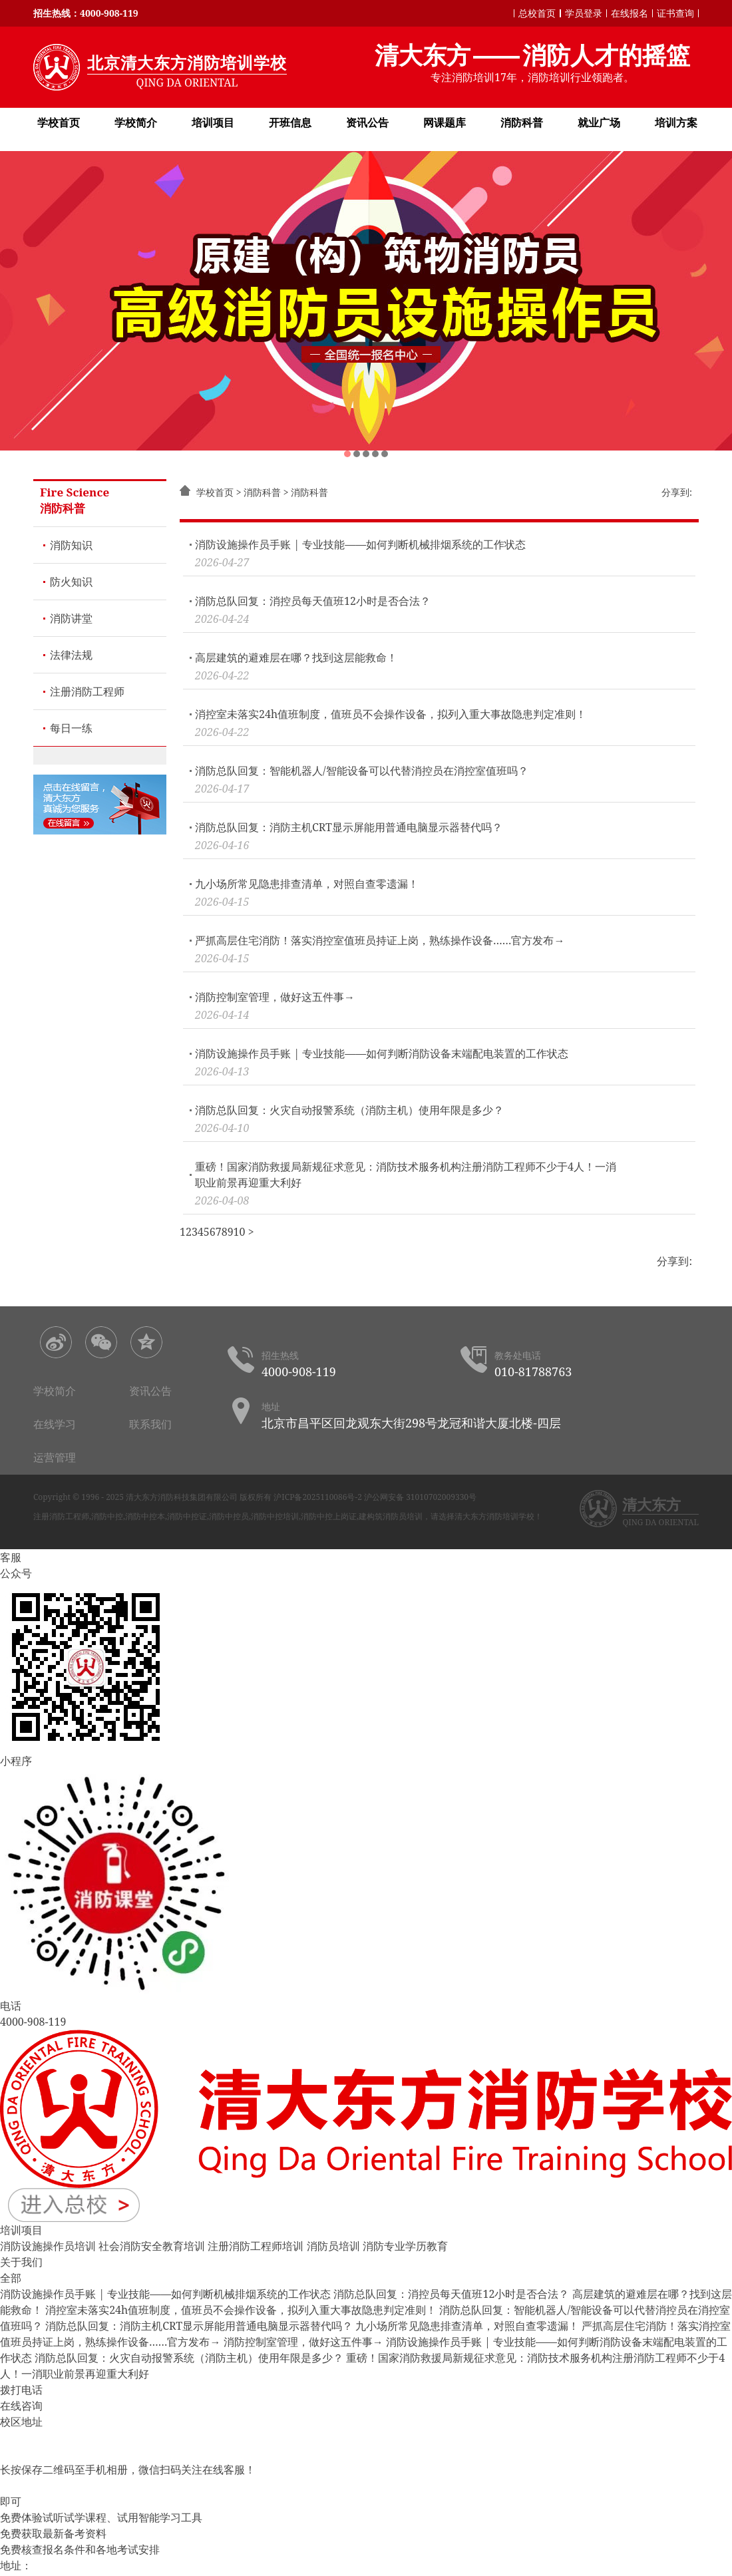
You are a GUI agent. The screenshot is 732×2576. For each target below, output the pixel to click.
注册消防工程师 (87, 691)
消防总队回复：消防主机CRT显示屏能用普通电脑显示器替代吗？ (348, 827)
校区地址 (21, 2421)
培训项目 (213, 122)
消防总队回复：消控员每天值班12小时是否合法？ (313, 601)
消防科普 (521, 122)
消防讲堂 (71, 618)
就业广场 (599, 122)
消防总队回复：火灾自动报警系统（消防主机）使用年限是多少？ (349, 1110)
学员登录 (583, 13)
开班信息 (290, 122)
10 (240, 1231)
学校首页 (58, 122)
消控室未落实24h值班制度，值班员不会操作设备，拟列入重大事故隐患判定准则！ (390, 714)
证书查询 (675, 13)
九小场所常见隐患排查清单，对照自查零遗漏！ (307, 883)
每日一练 (71, 728)
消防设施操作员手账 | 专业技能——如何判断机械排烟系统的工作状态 (360, 544)
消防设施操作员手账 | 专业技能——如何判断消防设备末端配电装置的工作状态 (381, 1053)
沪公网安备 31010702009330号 (420, 1497)
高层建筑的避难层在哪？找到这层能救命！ (296, 657)
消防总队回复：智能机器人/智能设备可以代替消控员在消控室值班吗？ (361, 770)
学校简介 (135, 122)
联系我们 (150, 1424)
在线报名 (629, 13)
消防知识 (71, 545)
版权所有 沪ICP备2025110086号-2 (301, 1497)
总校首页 (537, 13)
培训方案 (676, 122)
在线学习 (54, 1424)
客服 (10, 1557)
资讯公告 (367, 122)
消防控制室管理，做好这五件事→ (275, 997)
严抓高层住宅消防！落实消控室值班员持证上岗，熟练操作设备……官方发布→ (379, 940)
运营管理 (54, 1457)
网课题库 (444, 122)
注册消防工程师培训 (255, 2246)
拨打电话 (21, 2389)
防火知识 (71, 581)
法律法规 (71, 654)
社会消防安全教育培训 (151, 2246)
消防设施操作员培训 (48, 2246)
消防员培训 (333, 2246)
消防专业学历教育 (405, 2246)
